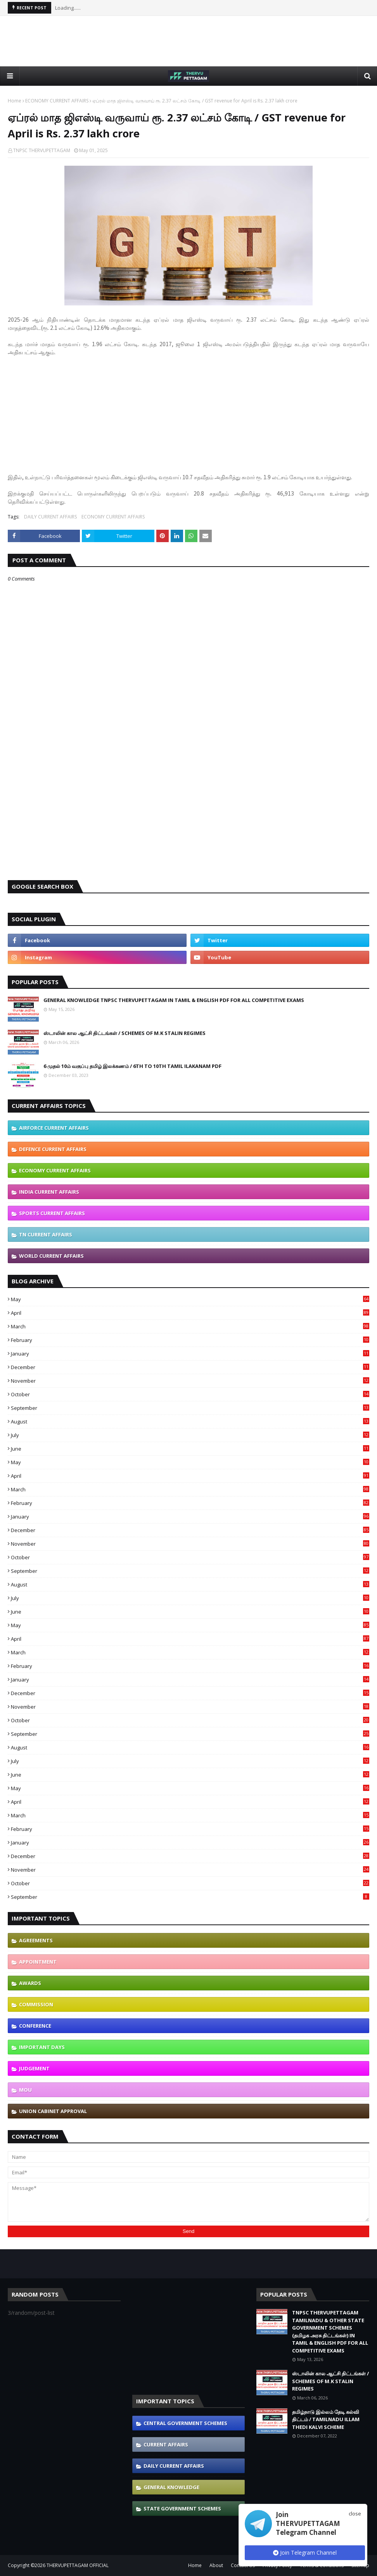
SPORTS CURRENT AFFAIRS (52, 1213)
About (216, 2565)
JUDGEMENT (34, 2068)
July (190, 1435)
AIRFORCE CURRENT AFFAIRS (54, 1127)
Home (14, 100)
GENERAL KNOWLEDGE (171, 2487)
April (190, 1312)
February (190, 1340)
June (190, 1448)
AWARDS (30, 1983)
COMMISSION (36, 2004)
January (190, 1353)
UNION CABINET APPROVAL (53, 2111)
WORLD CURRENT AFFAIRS (51, 1255)
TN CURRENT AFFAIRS (45, 1234)
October (190, 1394)
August (190, 1421)
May (190, 1299)
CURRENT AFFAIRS (166, 2444)
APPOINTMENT (38, 1961)
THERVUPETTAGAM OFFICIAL (78, 2565)
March (190, 1326)
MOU (25, 2089)
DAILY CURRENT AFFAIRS (50, 516)
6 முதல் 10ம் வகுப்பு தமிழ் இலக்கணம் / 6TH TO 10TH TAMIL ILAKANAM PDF (132, 1066)
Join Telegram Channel (305, 2552)
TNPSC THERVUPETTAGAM (41, 150)
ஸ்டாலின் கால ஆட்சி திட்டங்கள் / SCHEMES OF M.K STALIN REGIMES (124, 1033)
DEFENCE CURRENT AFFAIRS (52, 1149)
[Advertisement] (188, 41)
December (190, 1367)
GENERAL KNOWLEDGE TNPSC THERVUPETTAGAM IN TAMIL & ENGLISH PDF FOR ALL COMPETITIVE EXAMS (173, 1000)
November (190, 1380)
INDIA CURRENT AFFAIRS (49, 1191)
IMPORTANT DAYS (42, 2047)
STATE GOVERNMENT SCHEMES (182, 2508)
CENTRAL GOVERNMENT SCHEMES (185, 2423)
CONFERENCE (35, 2025)
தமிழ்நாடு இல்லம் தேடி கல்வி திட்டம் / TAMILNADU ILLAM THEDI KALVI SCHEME (326, 2419)
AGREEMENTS (36, 1940)
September (190, 1407)
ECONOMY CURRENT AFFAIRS (56, 100)
